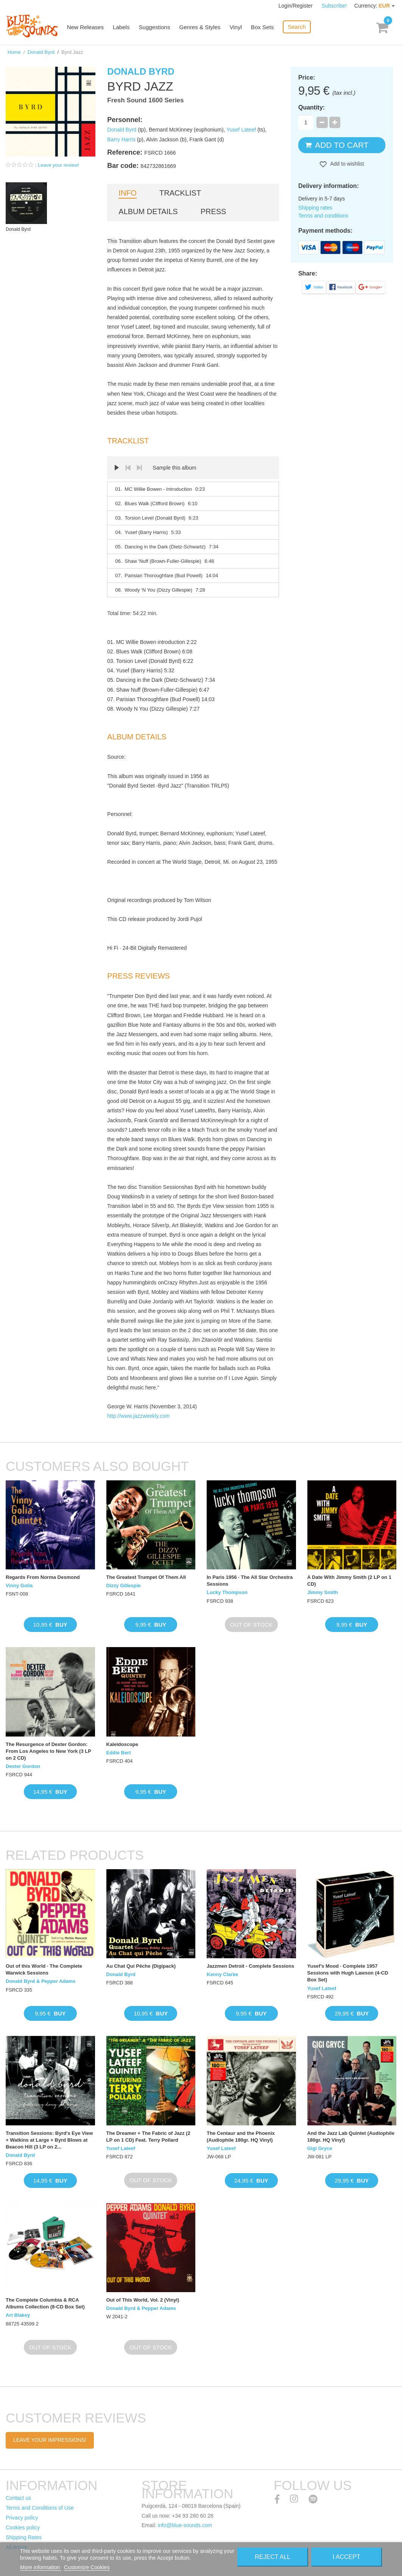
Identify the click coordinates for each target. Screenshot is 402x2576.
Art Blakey (18, 2315)
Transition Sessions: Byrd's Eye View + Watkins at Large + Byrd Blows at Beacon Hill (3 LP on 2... (49, 2140)
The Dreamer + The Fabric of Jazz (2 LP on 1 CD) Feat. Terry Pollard (148, 2136)
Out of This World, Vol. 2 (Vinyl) (142, 2300)
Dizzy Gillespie (123, 1585)
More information (40, 2567)
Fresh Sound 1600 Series (145, 100)
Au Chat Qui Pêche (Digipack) (141, 1966)
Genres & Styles (201, 27)
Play (116, 467)
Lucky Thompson (227, 1592)
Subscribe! (334, 6)
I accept (346, 2557)
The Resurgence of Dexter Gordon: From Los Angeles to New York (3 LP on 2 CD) (48, 1751)
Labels (123, 27)
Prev (128, 467)
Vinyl (237, 27)
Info (127, 193)
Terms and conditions (323, 216)
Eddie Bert (118, 1752)
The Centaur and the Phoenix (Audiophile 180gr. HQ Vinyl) (241, 2136)
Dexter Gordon (23, 1766)
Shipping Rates (24, 2537)
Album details (148, 211)
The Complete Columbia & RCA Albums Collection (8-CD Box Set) (45, 2303)
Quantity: (311, 107)
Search (298, 26)
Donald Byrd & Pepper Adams (40, 1981)
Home (14, 52)
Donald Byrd (41, 52)
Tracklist (180, 193)
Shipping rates (315, 208)
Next (139, 467)
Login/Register (296, 6)
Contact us (18, 2498)
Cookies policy (23, 2527)
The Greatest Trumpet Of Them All (146, 1577)
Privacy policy (22, 2518)
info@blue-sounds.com (185, 2525)
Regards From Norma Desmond (43, 1577)
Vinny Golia (19, 1585)
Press (213, 211)
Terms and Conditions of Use (40, 2508)
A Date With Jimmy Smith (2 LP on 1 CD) (349, 1580)
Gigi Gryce (319, 2148)
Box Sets (263, 27)
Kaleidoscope (122, 1744)
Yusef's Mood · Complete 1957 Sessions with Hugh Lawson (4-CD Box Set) (347, 1973)
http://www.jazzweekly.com (138, 1416)
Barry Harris (121, 139)
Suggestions (156, 27)
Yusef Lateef (241, 130)
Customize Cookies (87, 2567)
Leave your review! (58, 165)
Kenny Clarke (222, 1974)
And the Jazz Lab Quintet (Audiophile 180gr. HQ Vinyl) (350, 2136)
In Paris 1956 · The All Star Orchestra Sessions (250, 1580)
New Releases (87, 27)
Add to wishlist (346, 164)
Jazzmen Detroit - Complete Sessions (250, 1966)
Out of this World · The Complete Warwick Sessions (44, 1969)
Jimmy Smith (322, 1592)
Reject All (272, 2557)
